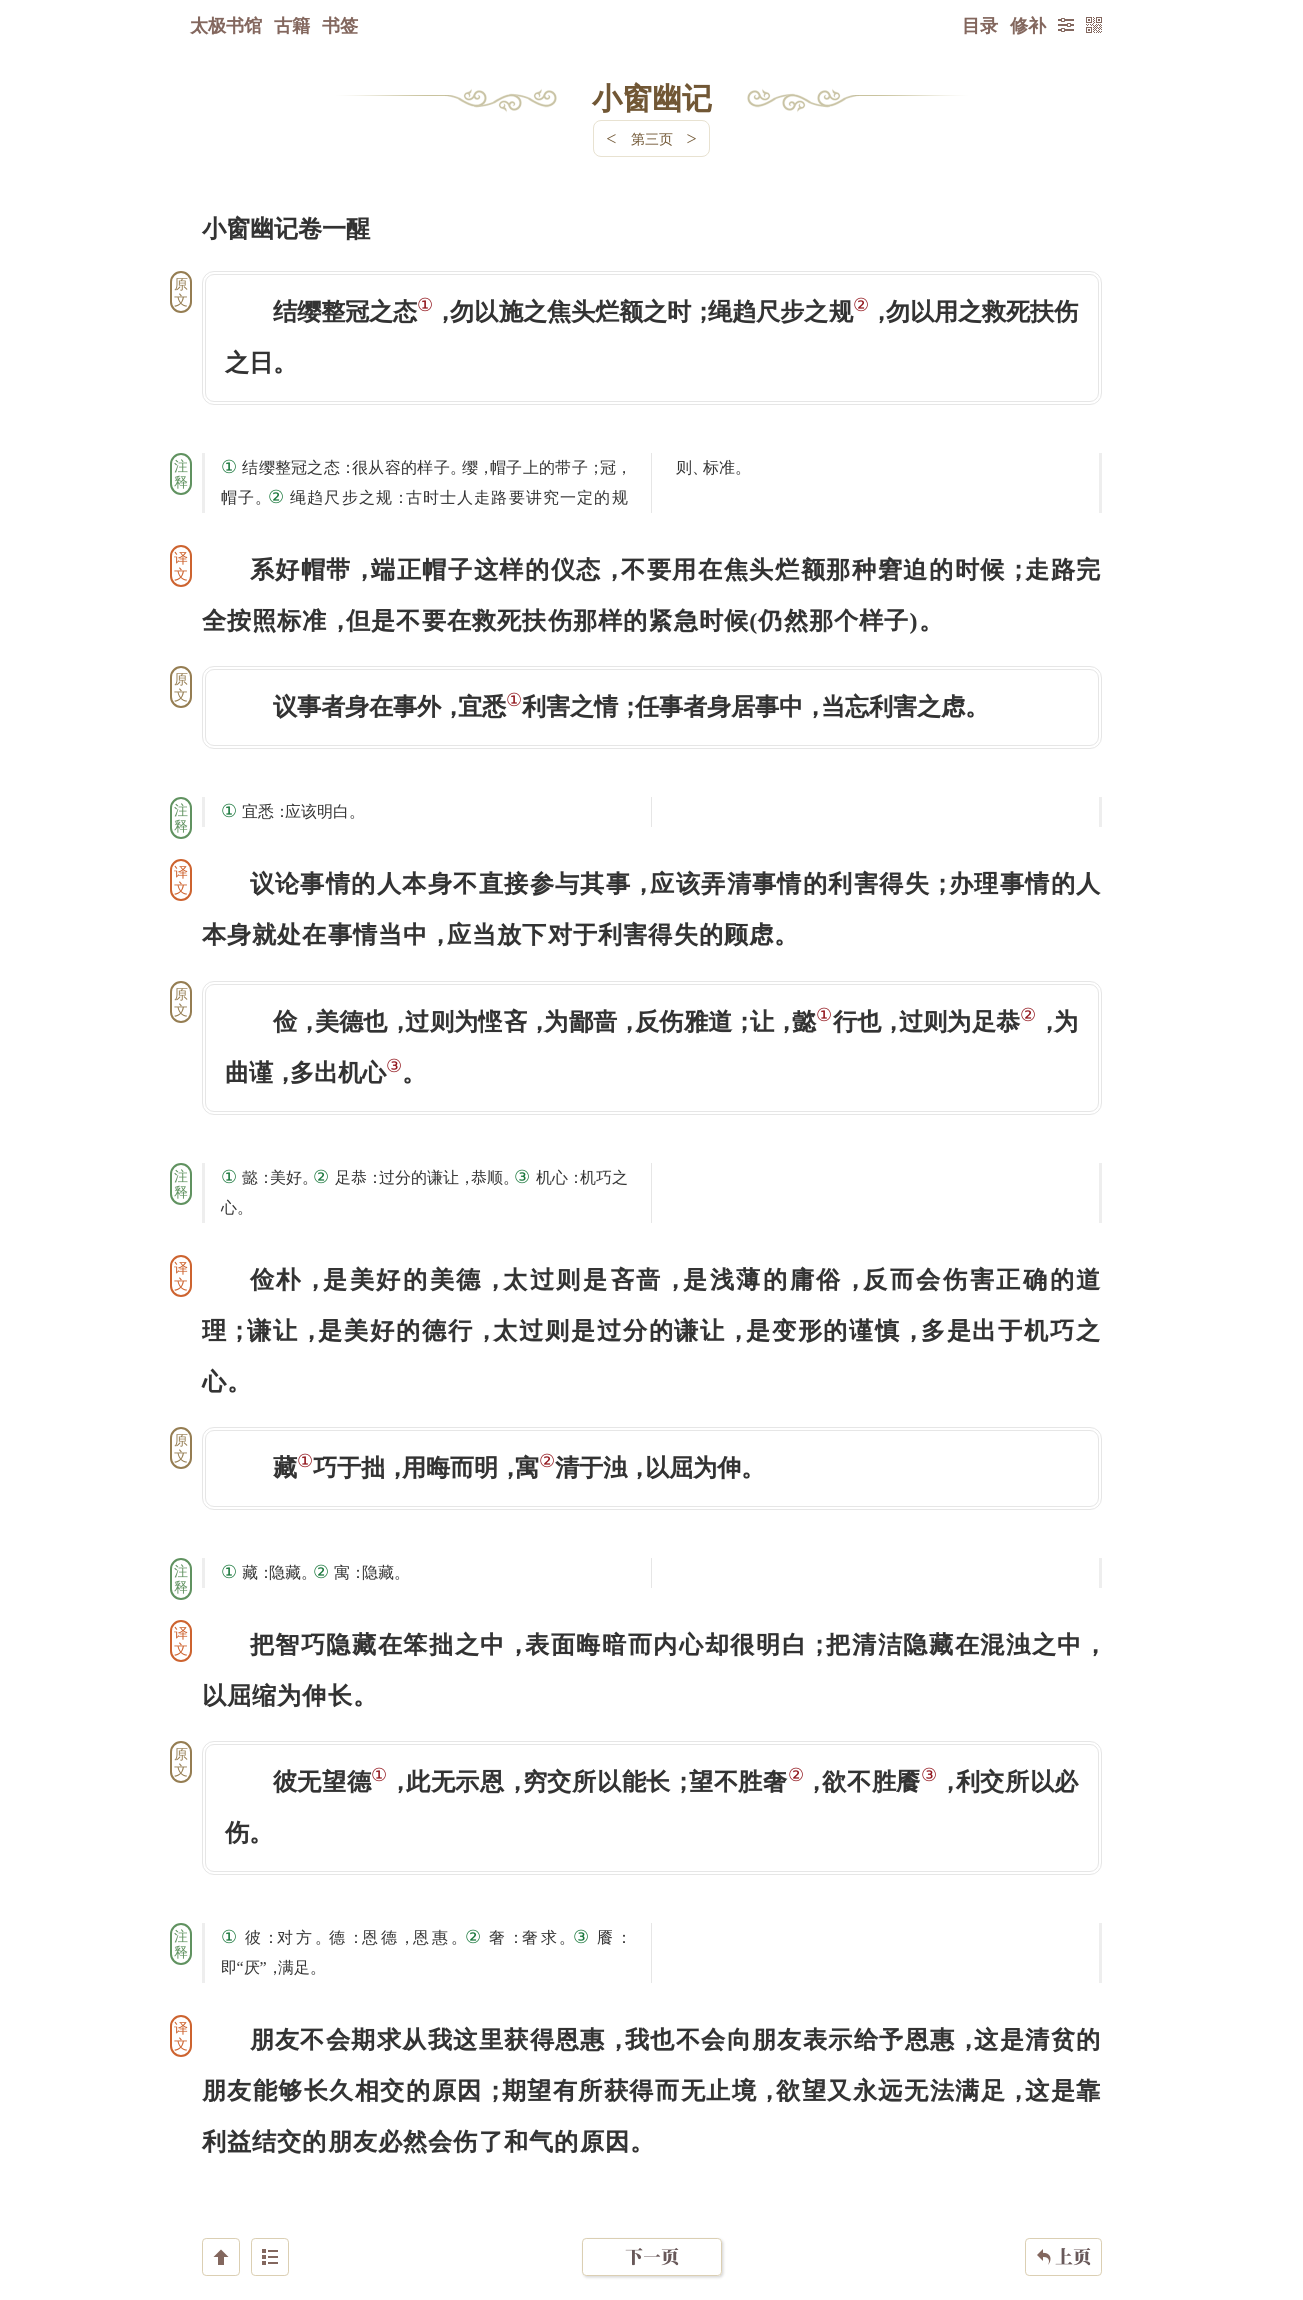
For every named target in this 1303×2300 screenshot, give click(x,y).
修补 (1028, 25)
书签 (340, 25)
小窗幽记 (652, 97)
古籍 (292, 25)
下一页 (652, 2180)
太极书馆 (226, 25)
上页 (1063, 2181)
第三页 (652, 138)
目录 (980, 25)
